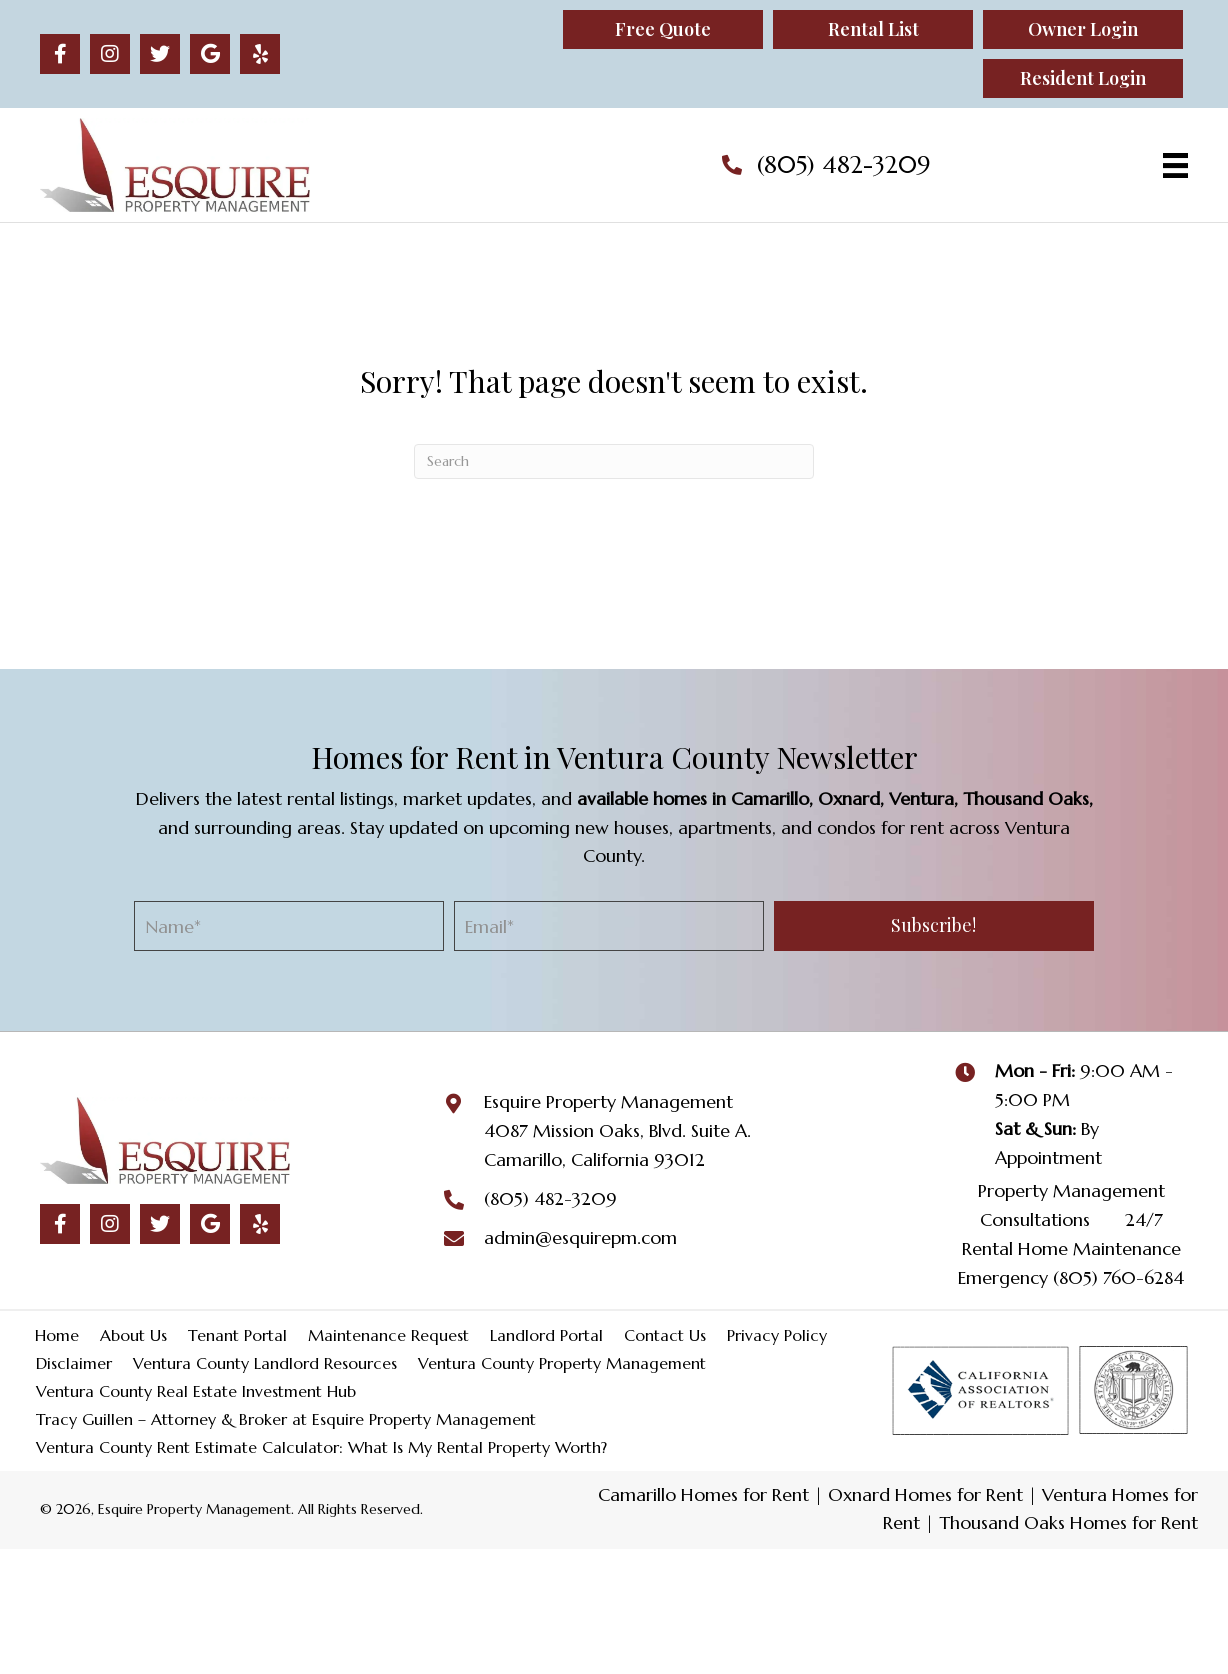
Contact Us (665, 1335)
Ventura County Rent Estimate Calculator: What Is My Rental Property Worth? (321, 1447)
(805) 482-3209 (843, 165)
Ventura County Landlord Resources (265, 1363)
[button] (60, 54)
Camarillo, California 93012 (594, 1159)
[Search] (614, 461)
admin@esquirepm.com (580, 1237)
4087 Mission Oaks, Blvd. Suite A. (617, 1130)
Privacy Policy (777, 1335)
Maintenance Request (388, 1335)
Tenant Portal (237, 1335)
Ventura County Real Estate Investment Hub (196, 1391)
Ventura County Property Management (562, 1363)
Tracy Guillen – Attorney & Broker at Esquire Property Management (286, 1419)
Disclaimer (74, 1363)
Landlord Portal (546, 1335)
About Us (133, 1335)
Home (57, 1335)
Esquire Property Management (608, 1101)
